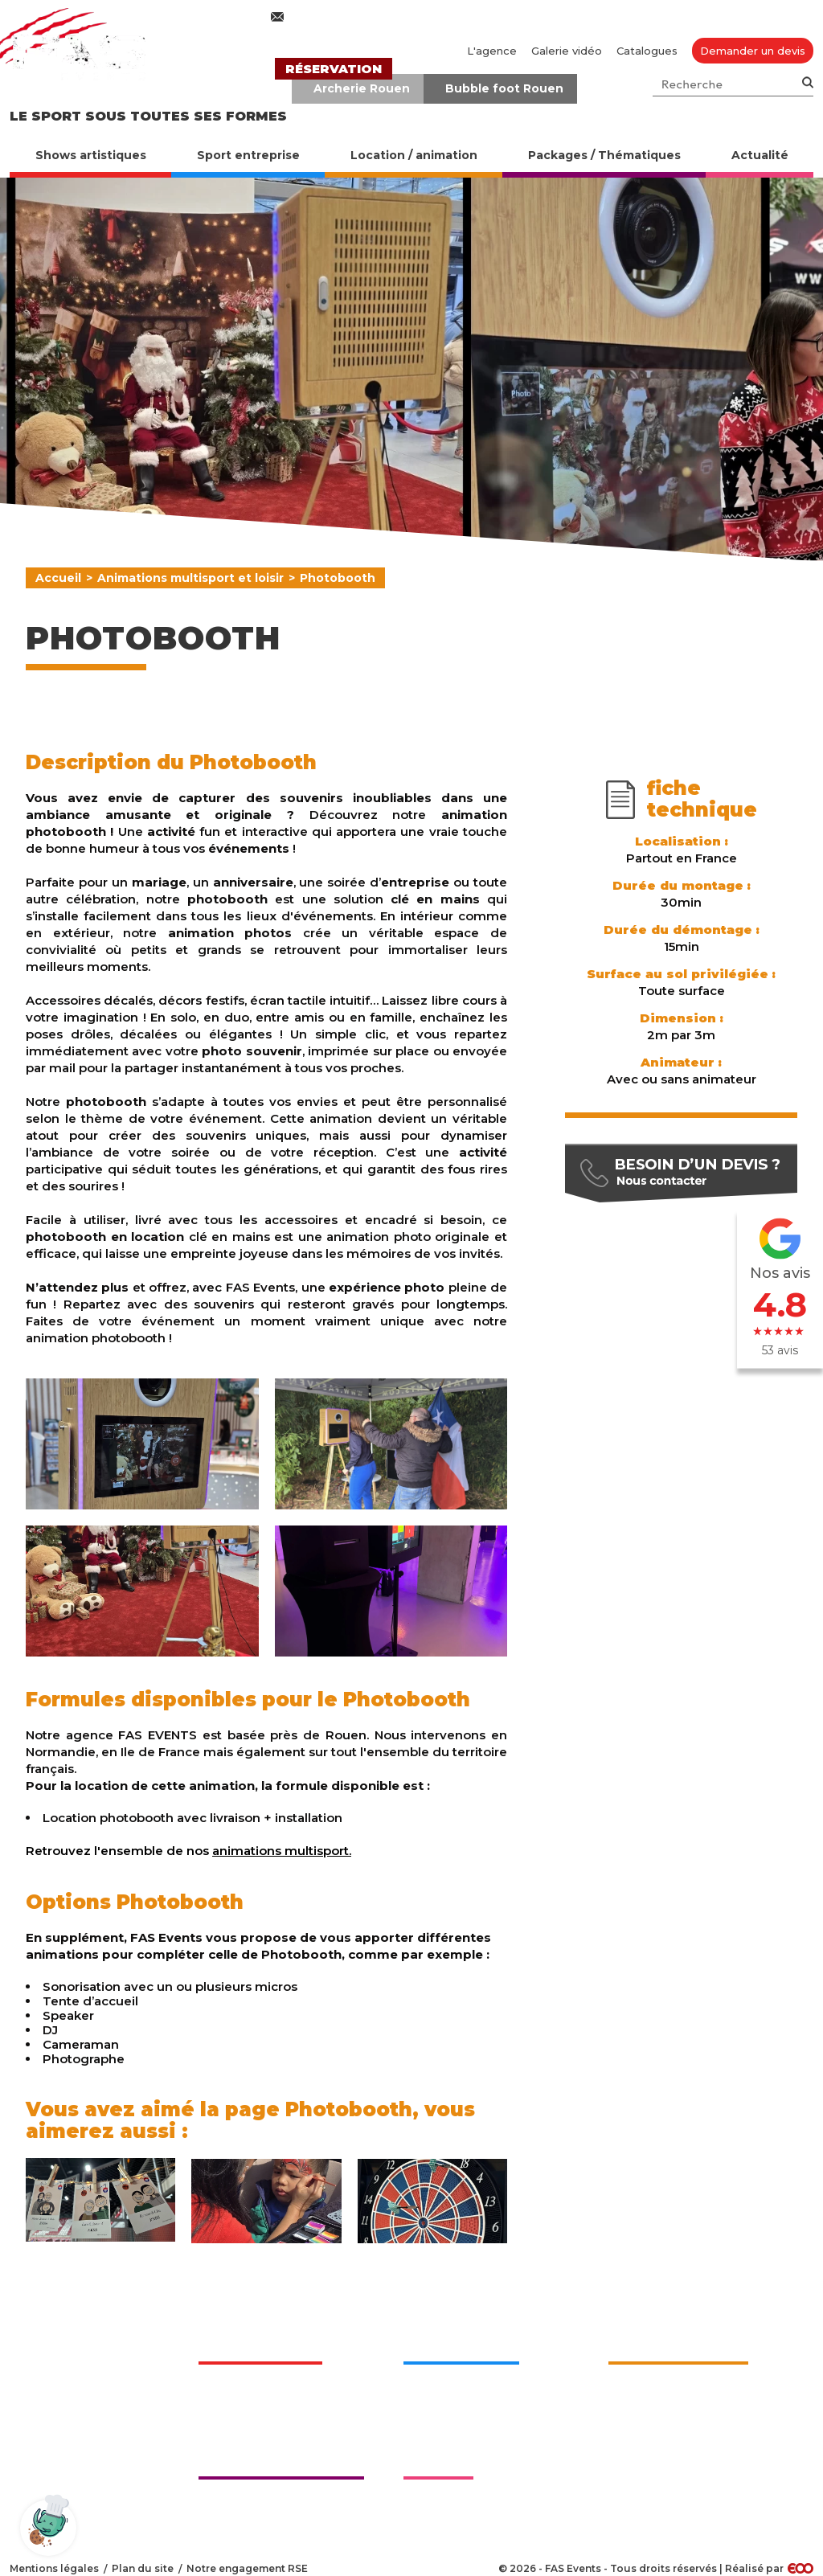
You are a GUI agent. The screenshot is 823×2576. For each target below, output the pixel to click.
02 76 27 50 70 (549, 17)
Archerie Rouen (361, 88)
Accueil (58, 578)
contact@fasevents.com (361, 17)
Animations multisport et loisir (190, 578)
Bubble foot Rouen (504, 88)
